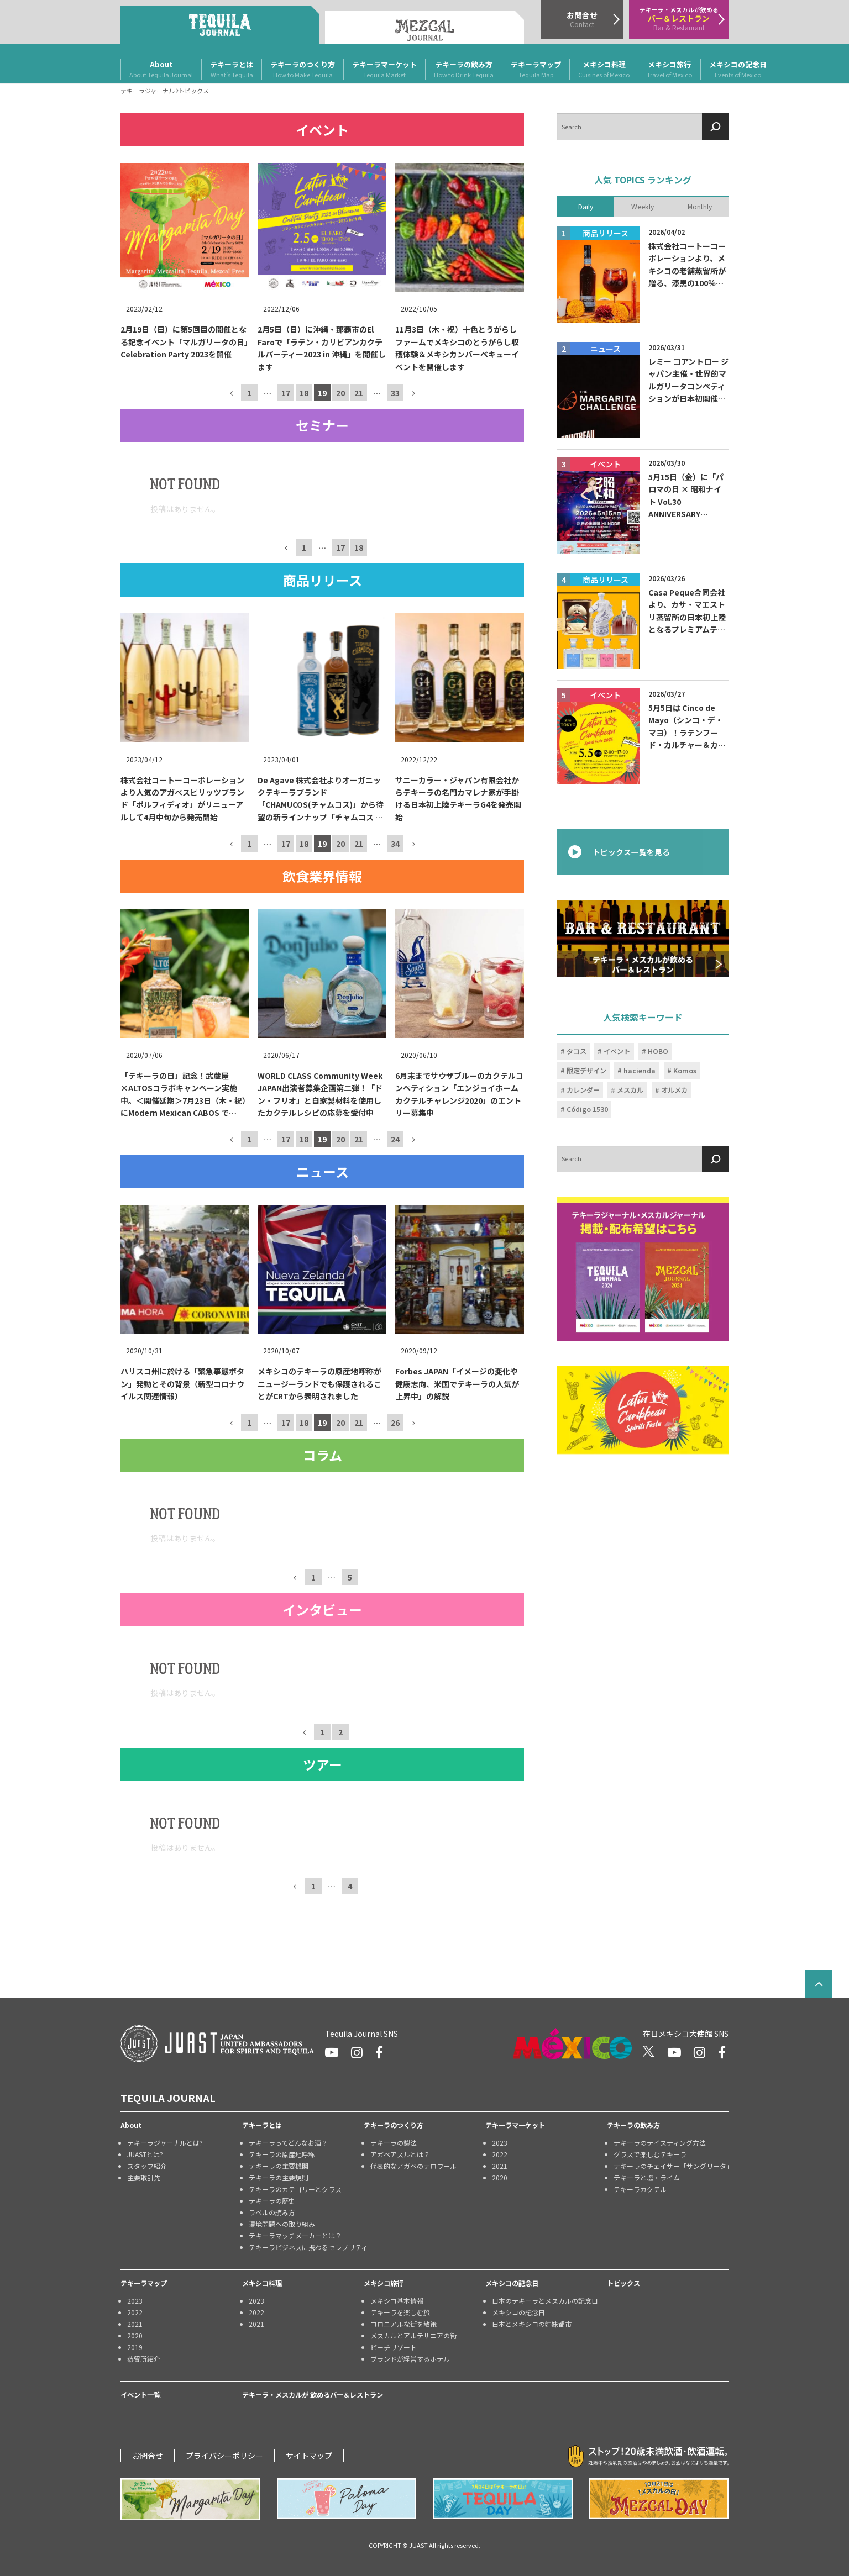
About (161, 69)
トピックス (623, 2283)
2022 (499, 2154)
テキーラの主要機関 (278, 2166)
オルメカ (674, 1090)
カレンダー (583, 1090)
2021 (499, 2166)
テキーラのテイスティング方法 (660, 2142)
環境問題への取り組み (282, 2224)
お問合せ (147, 2455)
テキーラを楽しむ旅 (400, 2312)
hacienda (639, 1071)
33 (395, 392)
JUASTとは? (145, 2154)
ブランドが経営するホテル (410, 2358)
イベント (617, 1051)
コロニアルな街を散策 (403, 2324)
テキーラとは (231, 69)
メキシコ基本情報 (396, 2300)
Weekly (642, 206)
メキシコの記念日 (738, 69)
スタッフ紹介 (147, 2166)
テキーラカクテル (640, 2189)
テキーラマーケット (384, 69)
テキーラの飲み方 (464, 69)
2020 (499, 2177)
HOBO (658, 1051)
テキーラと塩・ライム (647, 2177)
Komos (684, 1071)
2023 (499, 2142)
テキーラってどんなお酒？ (288, 2142)
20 (340, 392)
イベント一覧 (140, 2395)
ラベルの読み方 (272, 2212)
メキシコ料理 (604, 69)
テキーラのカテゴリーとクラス (295, 2189)
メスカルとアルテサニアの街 (413, 2335)
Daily (585, 206)
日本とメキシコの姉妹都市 (532, 2324)
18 (304, 392)
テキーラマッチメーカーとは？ (295, 2235)
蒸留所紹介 (143, 2358)
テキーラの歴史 (272, 2200)
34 (395, 843)
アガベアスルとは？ (400, 2154)
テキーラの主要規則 (278, 2177)
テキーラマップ (536, 69)
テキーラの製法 (393, 2142)
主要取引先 (143, 2177)
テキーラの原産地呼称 (282, 2154)
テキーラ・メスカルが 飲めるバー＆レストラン (312, 2395)
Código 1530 (587, 1109)
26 (395, 1422)
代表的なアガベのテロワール (413, 2166)
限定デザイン (586, 1071)
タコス (576, 1051)
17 (285, 392)
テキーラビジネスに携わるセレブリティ (306, 2247)
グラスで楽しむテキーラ (650, 2154)
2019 (135, 2347)
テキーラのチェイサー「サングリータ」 (671, 2166)
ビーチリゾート (393, 2347)
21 (358, 392)
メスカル (630, 1090)
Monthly (700, 206)
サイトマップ (309, 2455)
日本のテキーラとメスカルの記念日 (545, 2300)
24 (395, 1139)
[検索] (715, 126)
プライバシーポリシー (224, 2455)
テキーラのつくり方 (302, 69)
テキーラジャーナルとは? (165, 2142)
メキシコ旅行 (669, 69)
